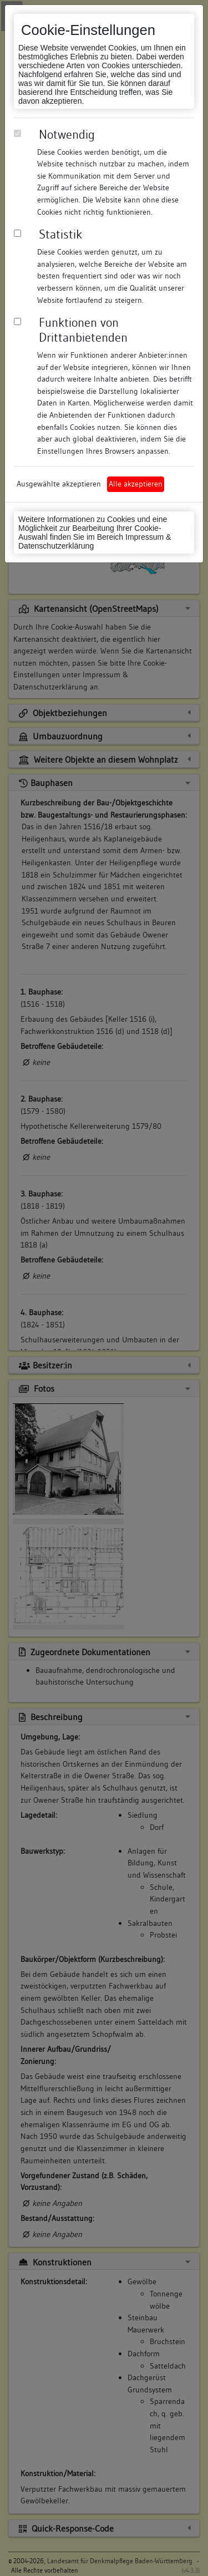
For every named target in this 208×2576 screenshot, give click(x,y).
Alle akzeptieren (136, 484)
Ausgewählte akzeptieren (59, 484)
